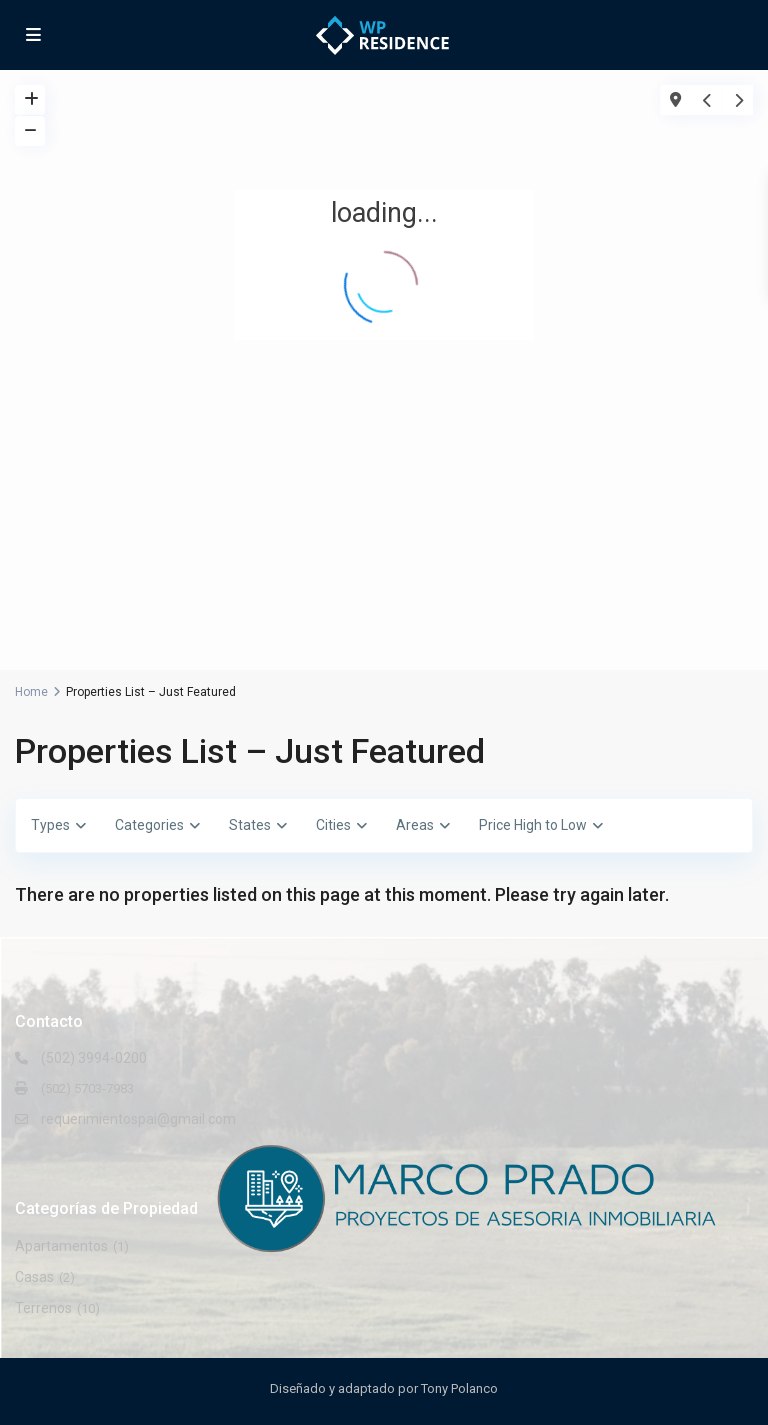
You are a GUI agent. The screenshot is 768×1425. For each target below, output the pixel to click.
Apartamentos (61, 1246)
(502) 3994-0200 (94, 1058)
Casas (34, 1277)
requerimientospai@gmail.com (138, 1119)
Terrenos (43, 1308)
